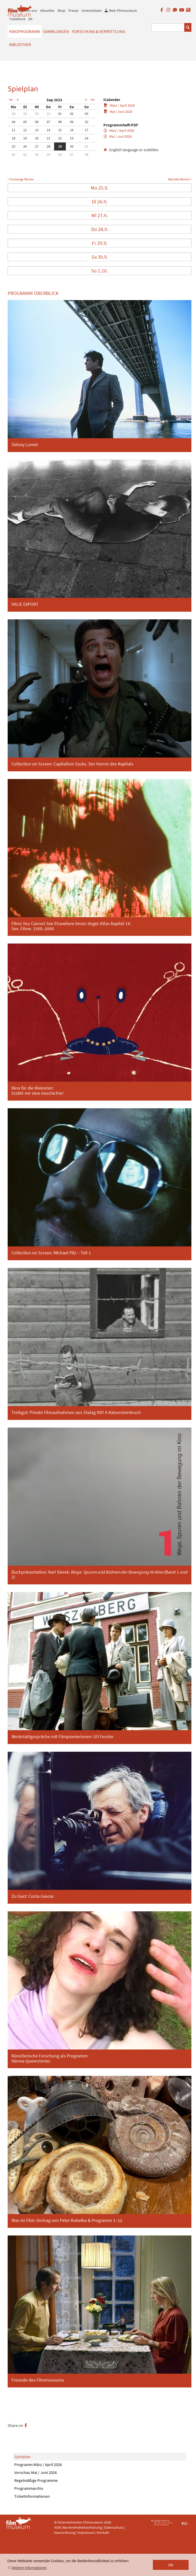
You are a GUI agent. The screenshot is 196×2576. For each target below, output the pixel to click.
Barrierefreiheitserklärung (82, 2527)
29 (25, 113)
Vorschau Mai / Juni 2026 (35, 2472)
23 (72, 138)
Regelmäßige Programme (36, 2480)
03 (86, 113)
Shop (61, 10)
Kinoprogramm (24, 31)
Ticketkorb (17, 19)
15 (60, 130)
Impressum (86, 2532)
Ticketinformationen (32, 2496)
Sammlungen (56, 31)
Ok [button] (170, 2565)
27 (37, 146)
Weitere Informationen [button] (29, 2568)
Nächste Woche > (179, 179)
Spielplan (22, 2456)
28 (13, 113)
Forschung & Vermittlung (98, 31)
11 (13, 130)
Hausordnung (65, 2532)
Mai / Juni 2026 (118, 111)
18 (13, 138)
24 (86, 138)
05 (25, 121)
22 (60, 138)
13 (37, 130)
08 (60, 121)
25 (13, 146)
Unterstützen (91, 10)
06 (37, 121)
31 (48, 113)
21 (48, 138)
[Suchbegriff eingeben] (168, 27)
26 (25, 146)
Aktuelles (47, 10)
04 (13, 121)
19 (25, 138)
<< (11, 99)
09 (72, 121)
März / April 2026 (119, 105)
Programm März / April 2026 (38, 2464)
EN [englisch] (30, 19)
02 (72, 113)
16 (72, 130)
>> (92, 99)
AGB (57, 2527)
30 (37, 113)
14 (48, 130)
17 (86, 130)
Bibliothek (20, 44)
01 (60, 113)
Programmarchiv (28, 2488)
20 (37, 138)
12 (25, 130)
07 (48, 121)
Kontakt (103, 2532)
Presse (73, 10)
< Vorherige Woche (20, 179)
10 (86, 121)
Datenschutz (114, 2527)
